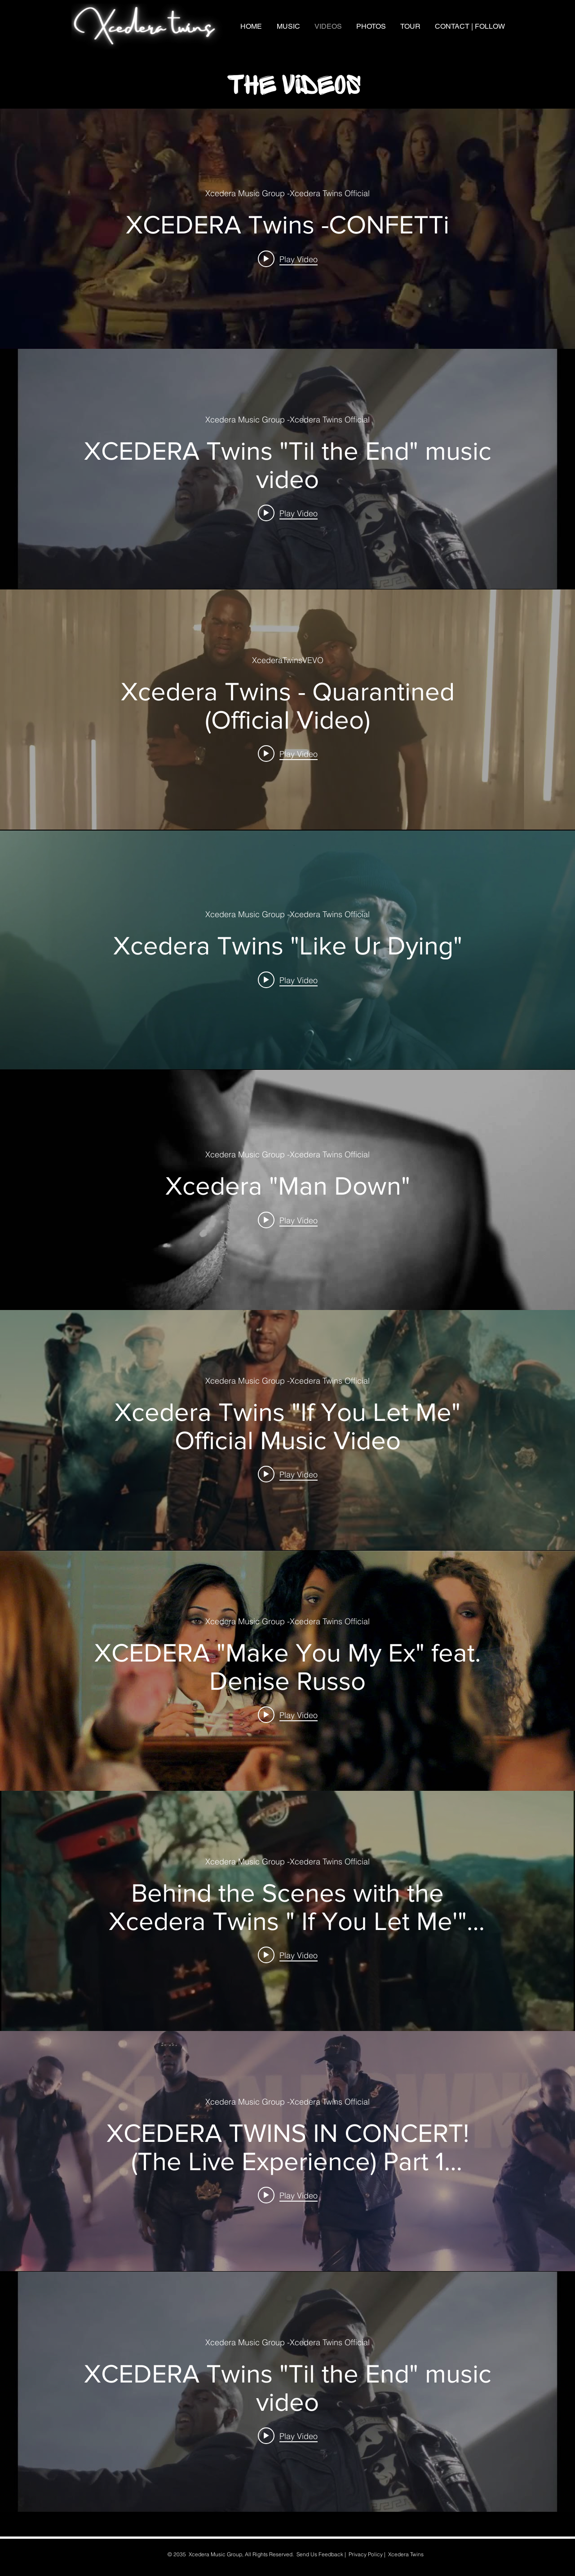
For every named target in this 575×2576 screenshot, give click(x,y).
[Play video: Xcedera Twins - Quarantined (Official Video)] (288, 753)
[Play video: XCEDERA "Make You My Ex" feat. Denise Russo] (288, 1714)
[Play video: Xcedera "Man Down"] (288, 1220)
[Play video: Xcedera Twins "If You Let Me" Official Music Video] (288, 1474)
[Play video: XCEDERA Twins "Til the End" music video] (288, 513)
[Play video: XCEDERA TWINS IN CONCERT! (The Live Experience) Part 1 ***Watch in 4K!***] (288, 2195)
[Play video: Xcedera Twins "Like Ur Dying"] (288, 980)
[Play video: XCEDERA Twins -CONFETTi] (288, 259)
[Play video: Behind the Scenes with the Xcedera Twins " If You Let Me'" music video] (288, 1955)
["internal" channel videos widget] (287, 229)
